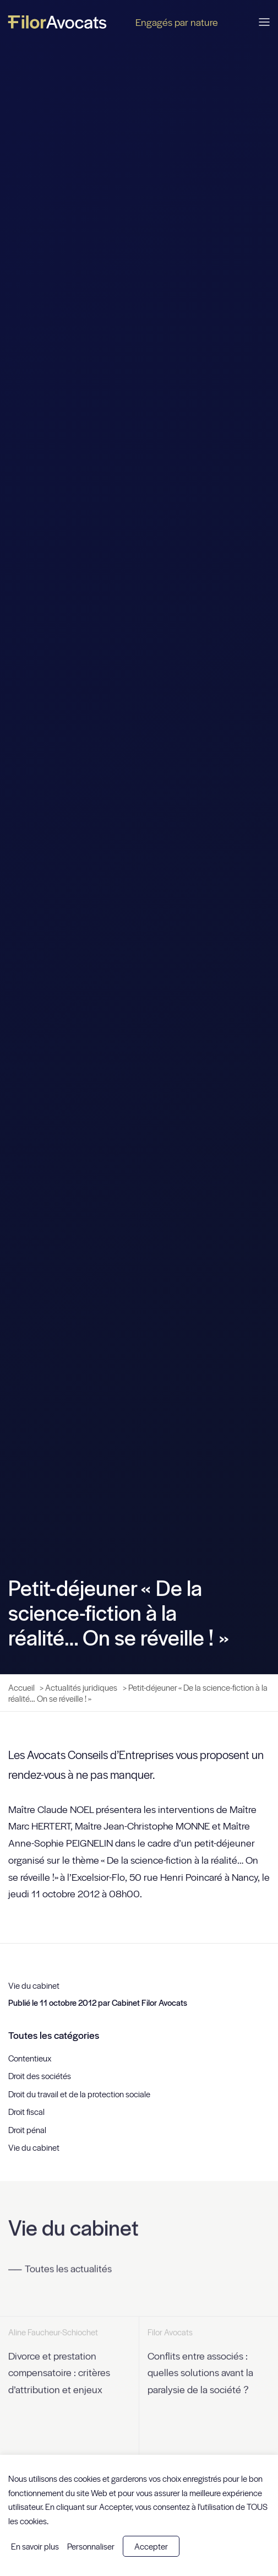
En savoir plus (35, 2546)
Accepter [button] (151, 2546)
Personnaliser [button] (91, 2546)
